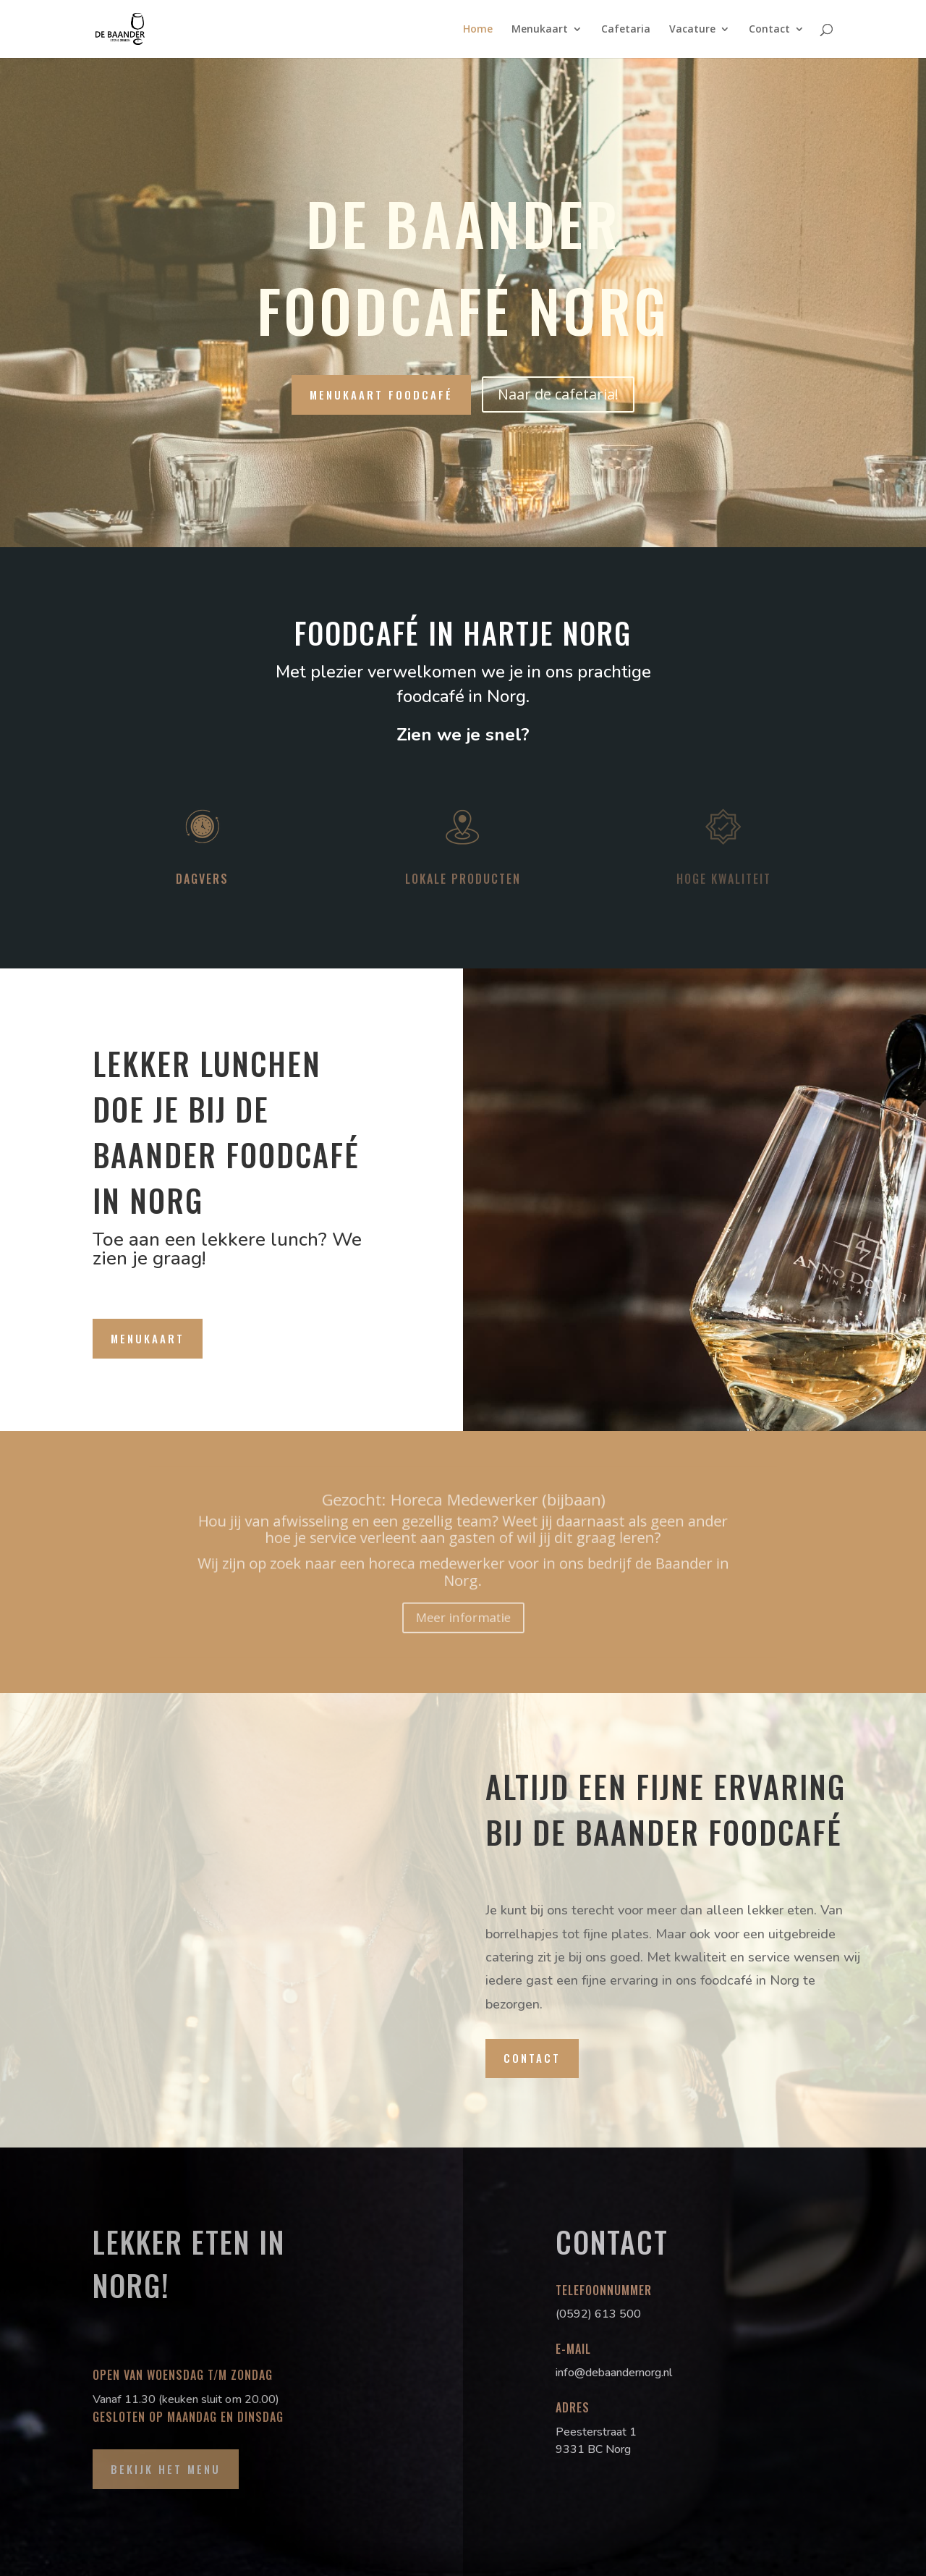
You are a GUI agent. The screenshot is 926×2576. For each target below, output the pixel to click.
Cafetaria (625, 29)
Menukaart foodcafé (381, 394)
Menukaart (539, 29)
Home (478, 29)
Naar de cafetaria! (558, 394)
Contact (769, 29)
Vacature (692, 29)
